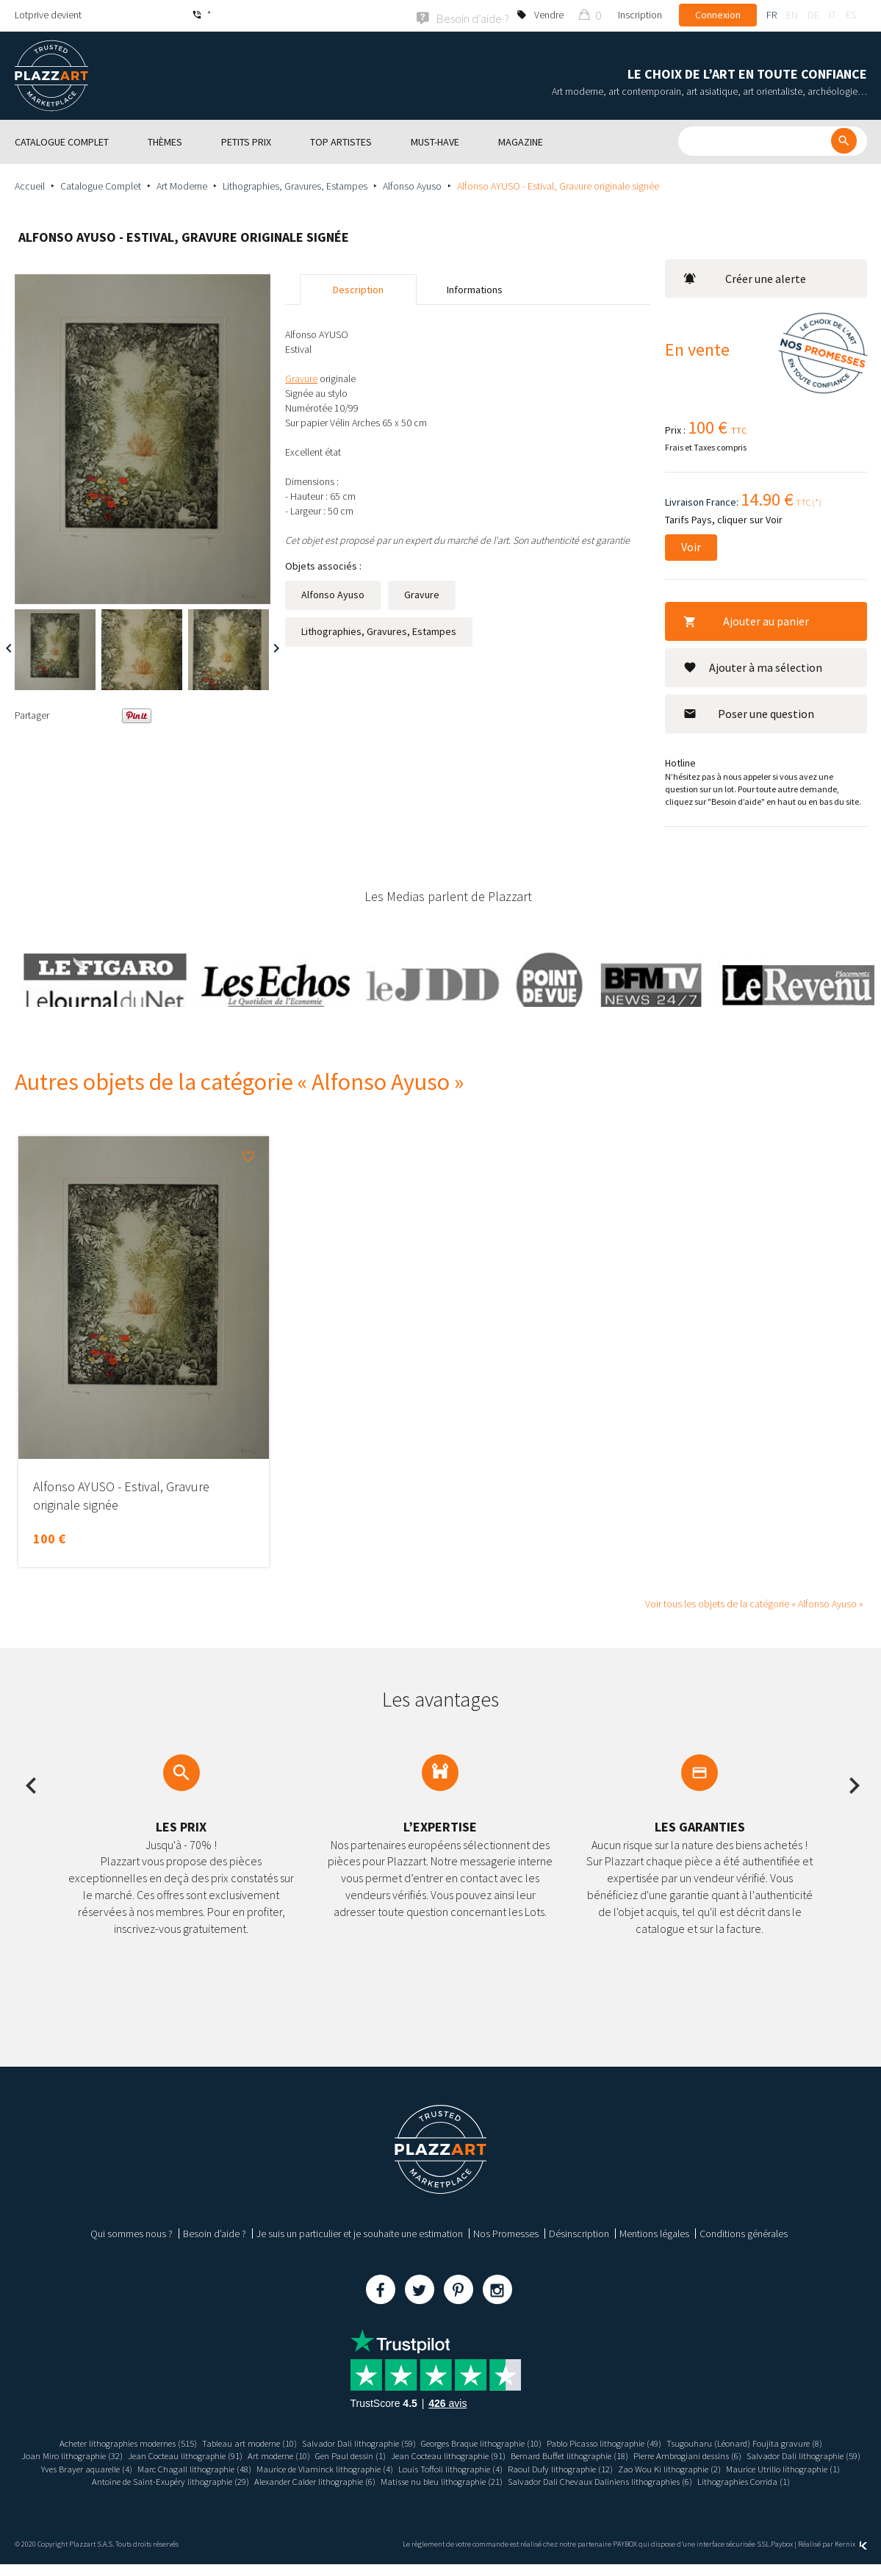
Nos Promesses (506, 2232)
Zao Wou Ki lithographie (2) (144, 2480)
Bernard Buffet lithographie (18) (648, 2454)
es (851, 14)
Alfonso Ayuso (412, 184)
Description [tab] (358, 288)
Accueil (30, 184)
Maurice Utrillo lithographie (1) (269, 2480)
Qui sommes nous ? (131, 2232)
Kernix (851, 2556)
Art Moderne (182, 184)
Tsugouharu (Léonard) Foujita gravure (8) (781, 2441)
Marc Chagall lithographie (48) (361, 2467)
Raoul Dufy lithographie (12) (763, 2467)
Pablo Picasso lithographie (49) (627, 2441)
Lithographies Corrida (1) (544, 2493)
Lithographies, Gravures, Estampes (295, 184)
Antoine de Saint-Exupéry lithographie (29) (424, 2480)
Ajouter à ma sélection (753, 666)
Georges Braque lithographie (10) (488, 2441)
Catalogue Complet (100, 184)
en (792, 14)
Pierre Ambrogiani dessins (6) (779, 2454)
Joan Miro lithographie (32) (97, 2454)
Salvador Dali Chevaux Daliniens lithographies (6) (386, 2493)
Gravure (421, 593)
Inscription (640, 14)
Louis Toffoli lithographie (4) (642, 2467)
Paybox (782, 2556)
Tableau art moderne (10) (230, 2441)
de (813, 14)
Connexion (718, 14)
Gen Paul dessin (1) (405, 2454)
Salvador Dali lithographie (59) (351, 2441)
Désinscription (579, 2232)
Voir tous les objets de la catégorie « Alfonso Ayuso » (754, 1602)
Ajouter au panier (746, 619)
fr (771, 14)
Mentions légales (654, 2232)
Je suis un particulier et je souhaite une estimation (359, 2232)
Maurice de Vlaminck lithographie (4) (504, 2467)
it (832, 14)
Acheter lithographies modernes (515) (94, 2441)
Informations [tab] (475, 288)
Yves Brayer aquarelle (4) (243, 2467)
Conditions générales (744, 2232)
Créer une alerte (745, 277)
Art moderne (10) (326, 2454)
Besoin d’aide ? (214, 2232)
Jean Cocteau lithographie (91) (222, 2454)
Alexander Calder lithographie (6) (585, 2480)
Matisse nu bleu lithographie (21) (726, 2480)
